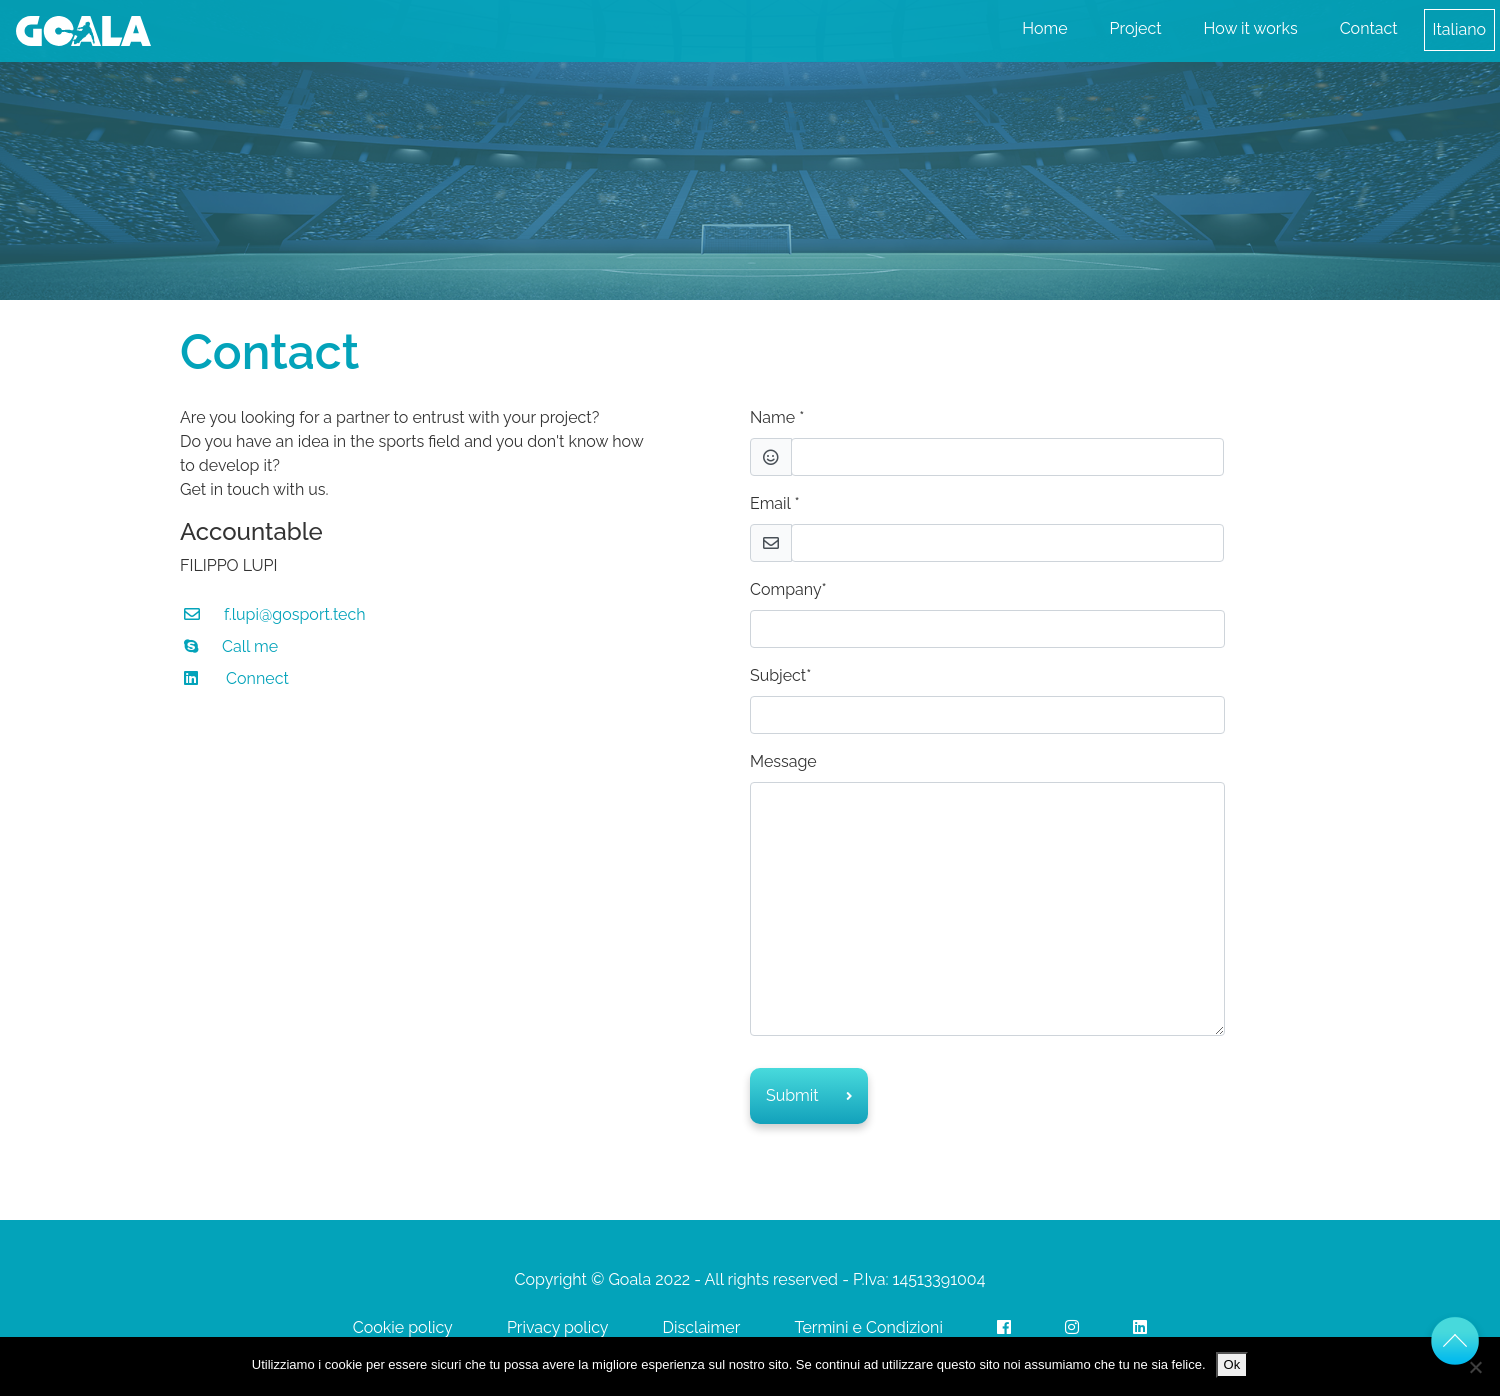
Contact (1369, 28)
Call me (250, 646)
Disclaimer (702, 1327)
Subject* (780, 675)
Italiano (1459, 29)
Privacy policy (558, 1327)
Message (783, 761)
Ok (1232, 1364)
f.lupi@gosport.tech (295, 614)
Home (1044, 28)
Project (1136, 28)
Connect (257, 678)
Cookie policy (403, 1327)
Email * (775, 503)
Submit (809, 1095)
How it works (1251, 28)
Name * (777, 417)
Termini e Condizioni (868, 1327)
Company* (788, 589)
